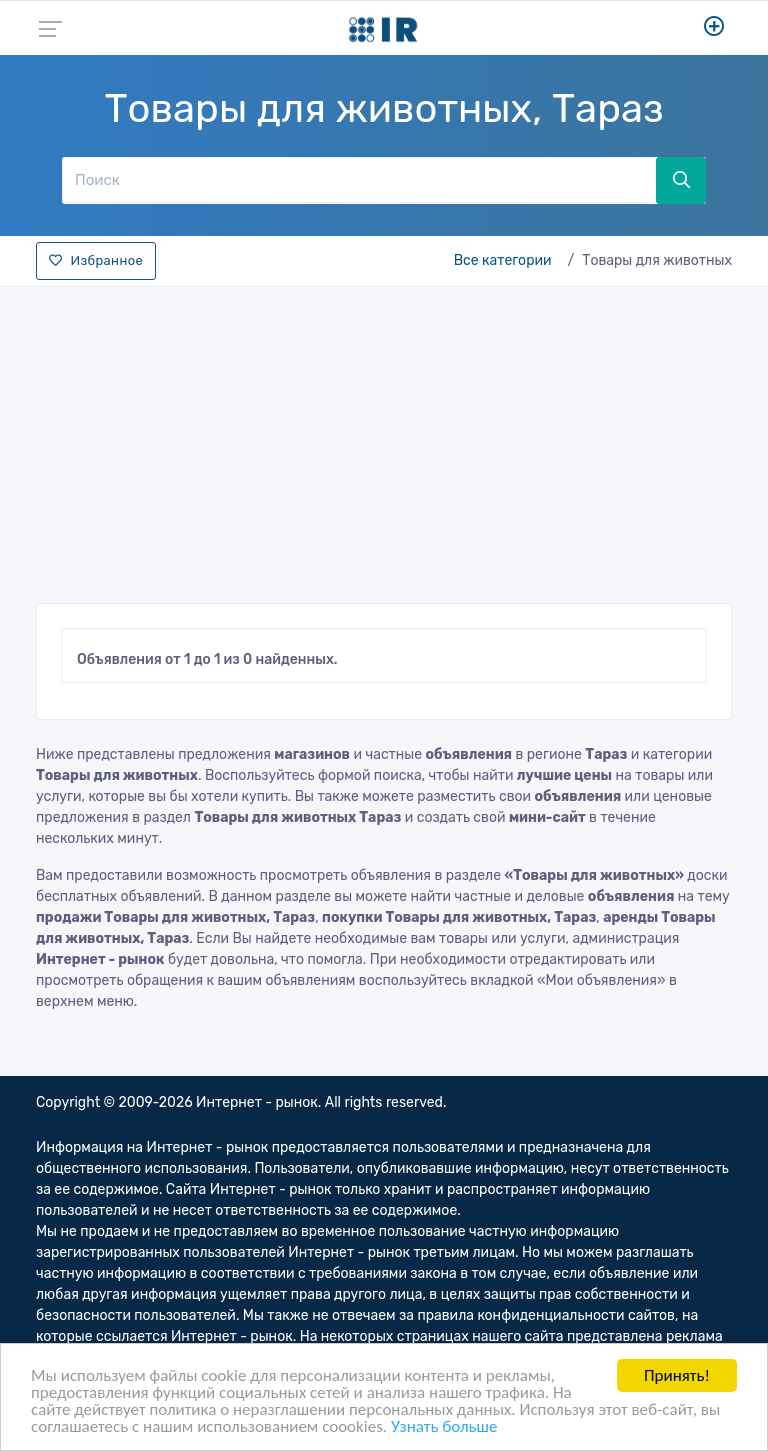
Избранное (96, 260)
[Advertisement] (384, 439)
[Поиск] (359, 180)
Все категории (503, 260)
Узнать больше (444, 1427)
